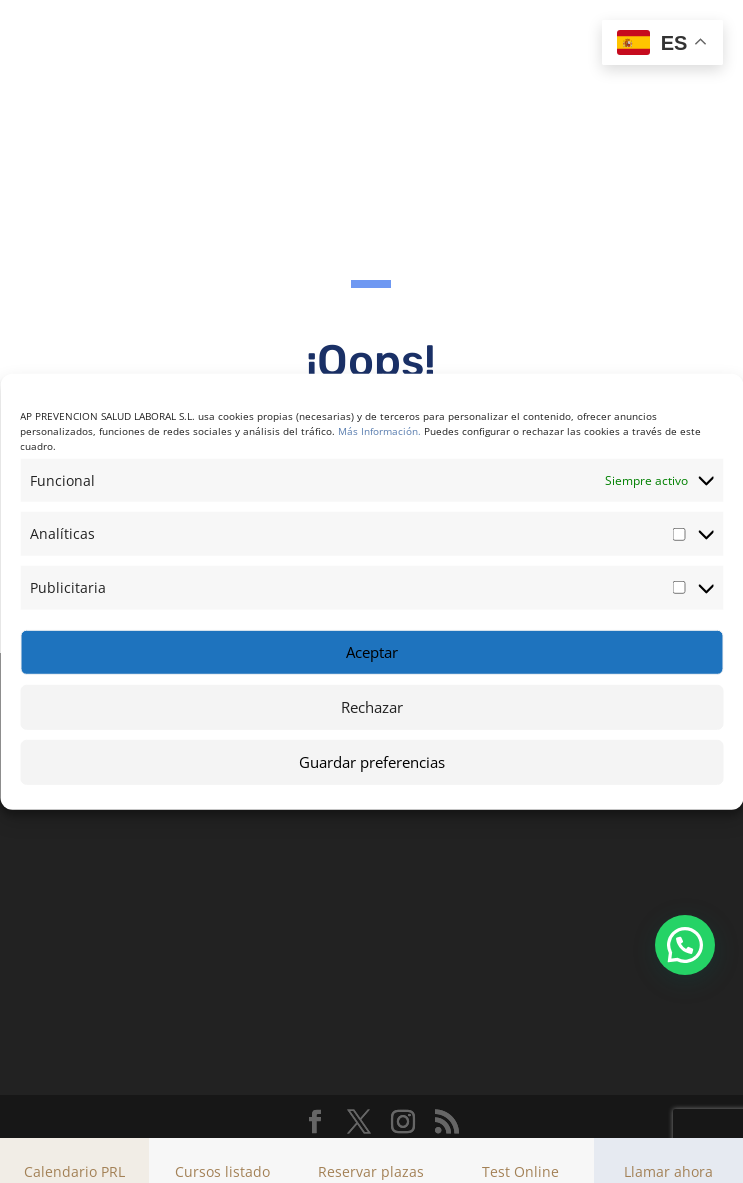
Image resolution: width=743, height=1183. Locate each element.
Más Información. (379, 430)
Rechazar (372, 707)
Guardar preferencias (372, 762)
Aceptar (372, 652)
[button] (685, 945)
